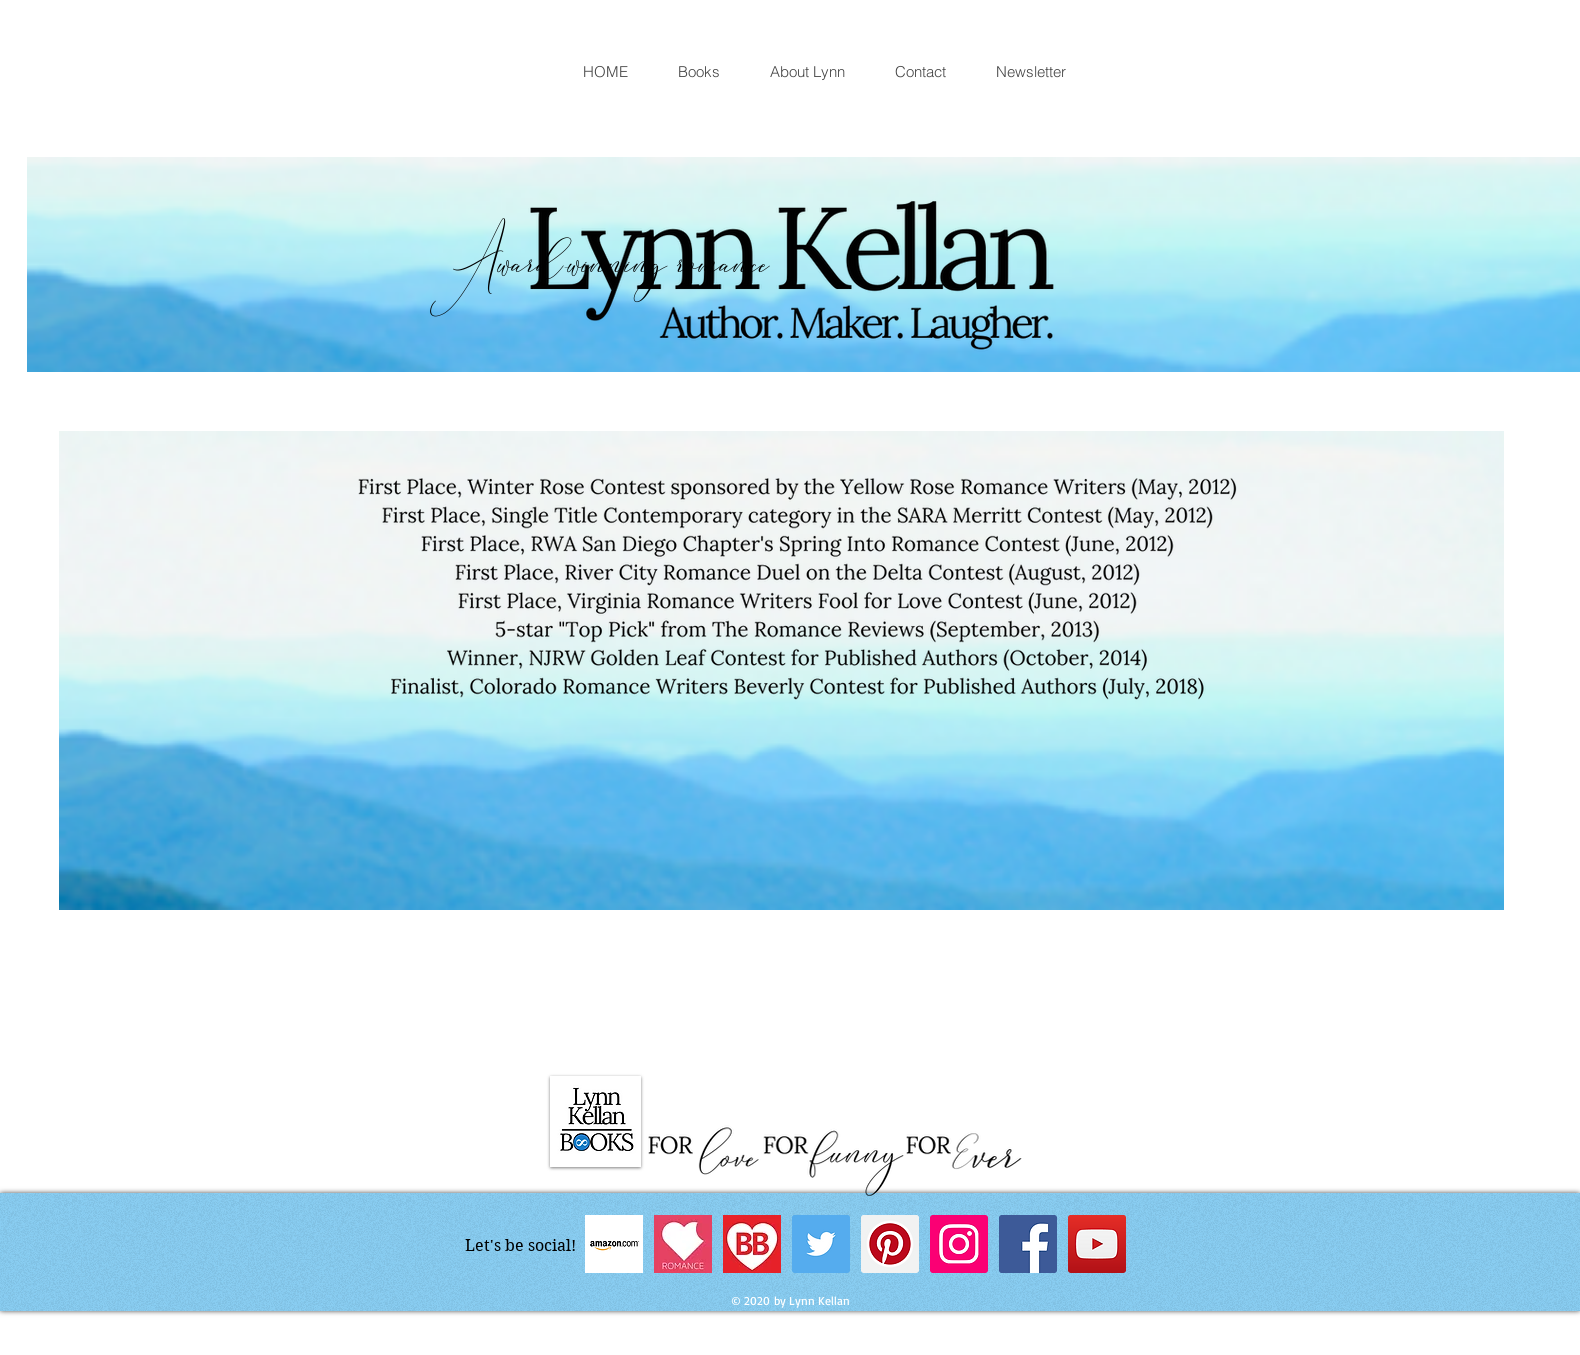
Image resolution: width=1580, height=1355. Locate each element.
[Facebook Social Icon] (1028, 1244)
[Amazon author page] (614, 1244)
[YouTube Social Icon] (1097, 1244)
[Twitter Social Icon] (821, 1244)
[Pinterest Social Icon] (890, 1244)
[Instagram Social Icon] (959, 1244)
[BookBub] (752, 1244)
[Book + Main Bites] (683, 1244)
